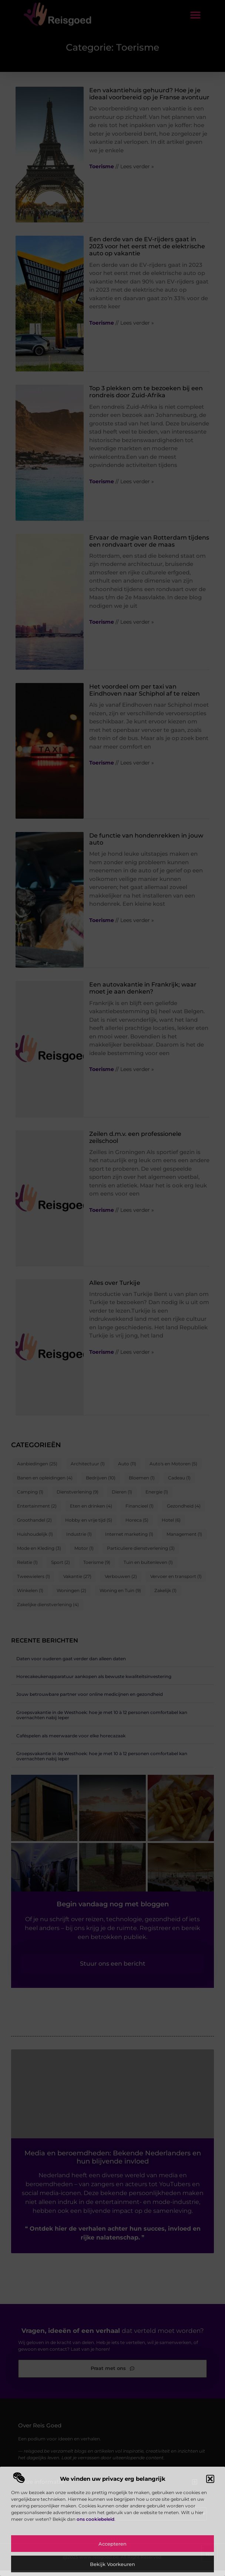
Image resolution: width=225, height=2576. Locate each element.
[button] (210, 2479)
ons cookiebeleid (95, 2519)
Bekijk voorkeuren (112, 2564)
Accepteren (112, 2544)
